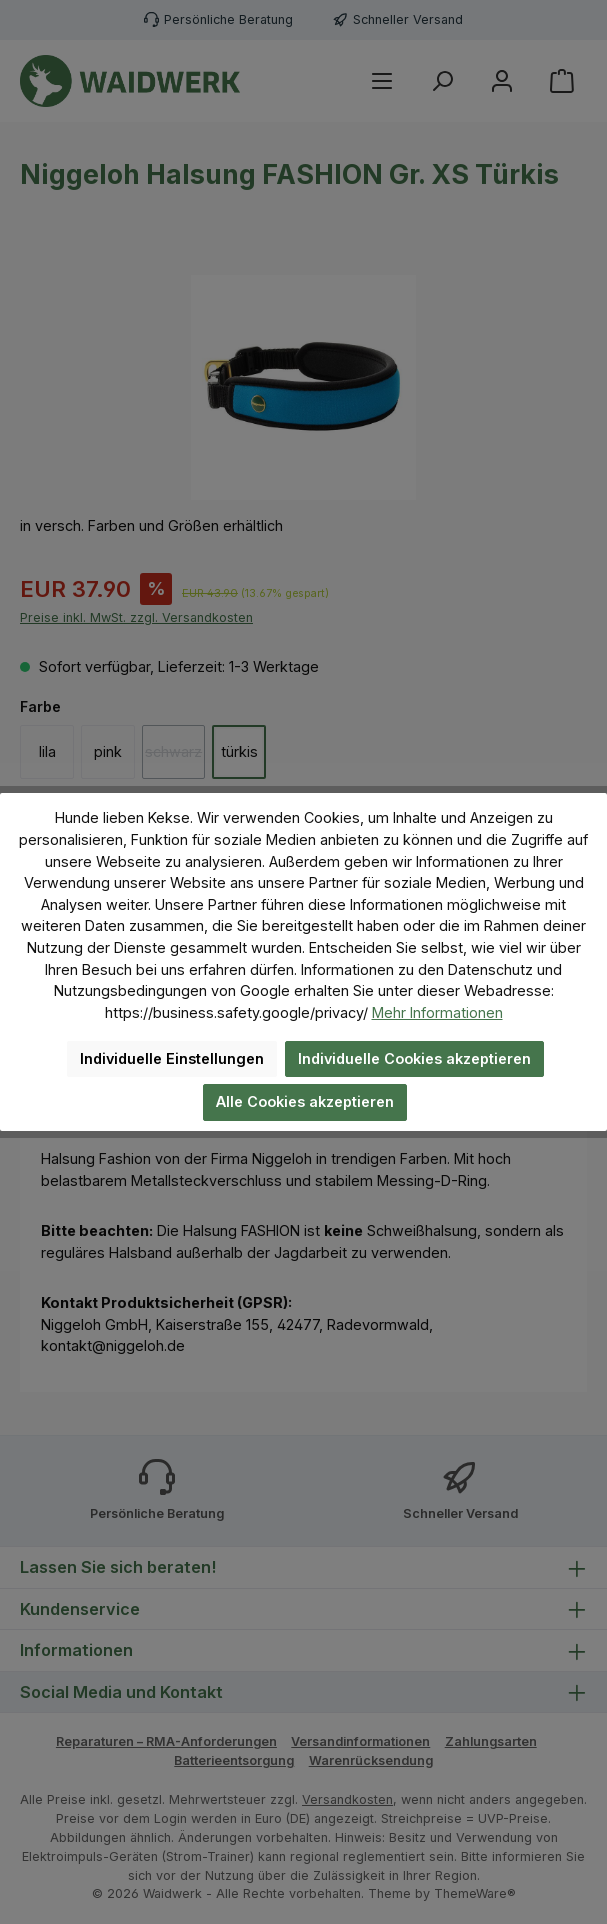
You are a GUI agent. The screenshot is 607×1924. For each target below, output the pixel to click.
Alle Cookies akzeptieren (305, 1101)
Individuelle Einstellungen (172, 1058)
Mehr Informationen (437, 1012)
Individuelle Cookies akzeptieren (414, 1058)
